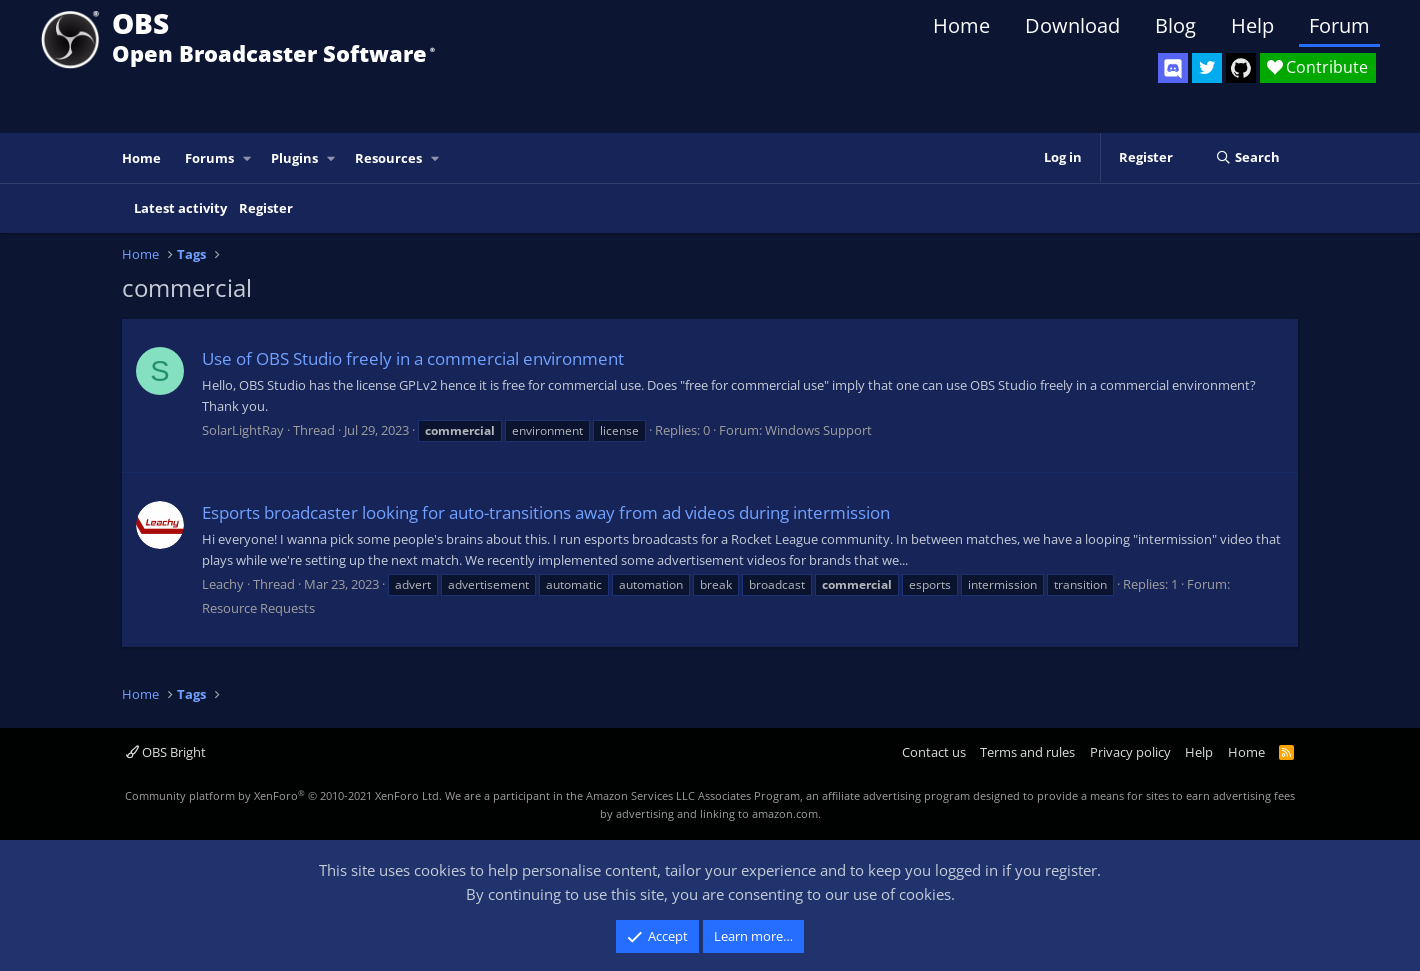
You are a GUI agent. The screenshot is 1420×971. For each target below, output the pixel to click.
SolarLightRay (243, 430)
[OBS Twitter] (1207, 68)
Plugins (294, 158)
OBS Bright (166, 752)
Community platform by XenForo (283, 795)
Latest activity (180, 208)
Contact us (934, 752)
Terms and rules (1027, 752)
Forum (1339, 25)
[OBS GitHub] (1241, 68)
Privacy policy (1130, 752)
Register (266, 208)
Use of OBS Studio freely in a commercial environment (413, 358)
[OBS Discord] (1173, 68)
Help (1252, 25)
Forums (209, 158)
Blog (1175, 25)
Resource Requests (258, 608)
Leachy (223, 584)
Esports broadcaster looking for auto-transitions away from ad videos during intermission (546, 512)
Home (961, 25)
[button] (248, 158)
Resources (388, 158)
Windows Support (818, 430)
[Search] (1247, 158)
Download (1072, 25)
